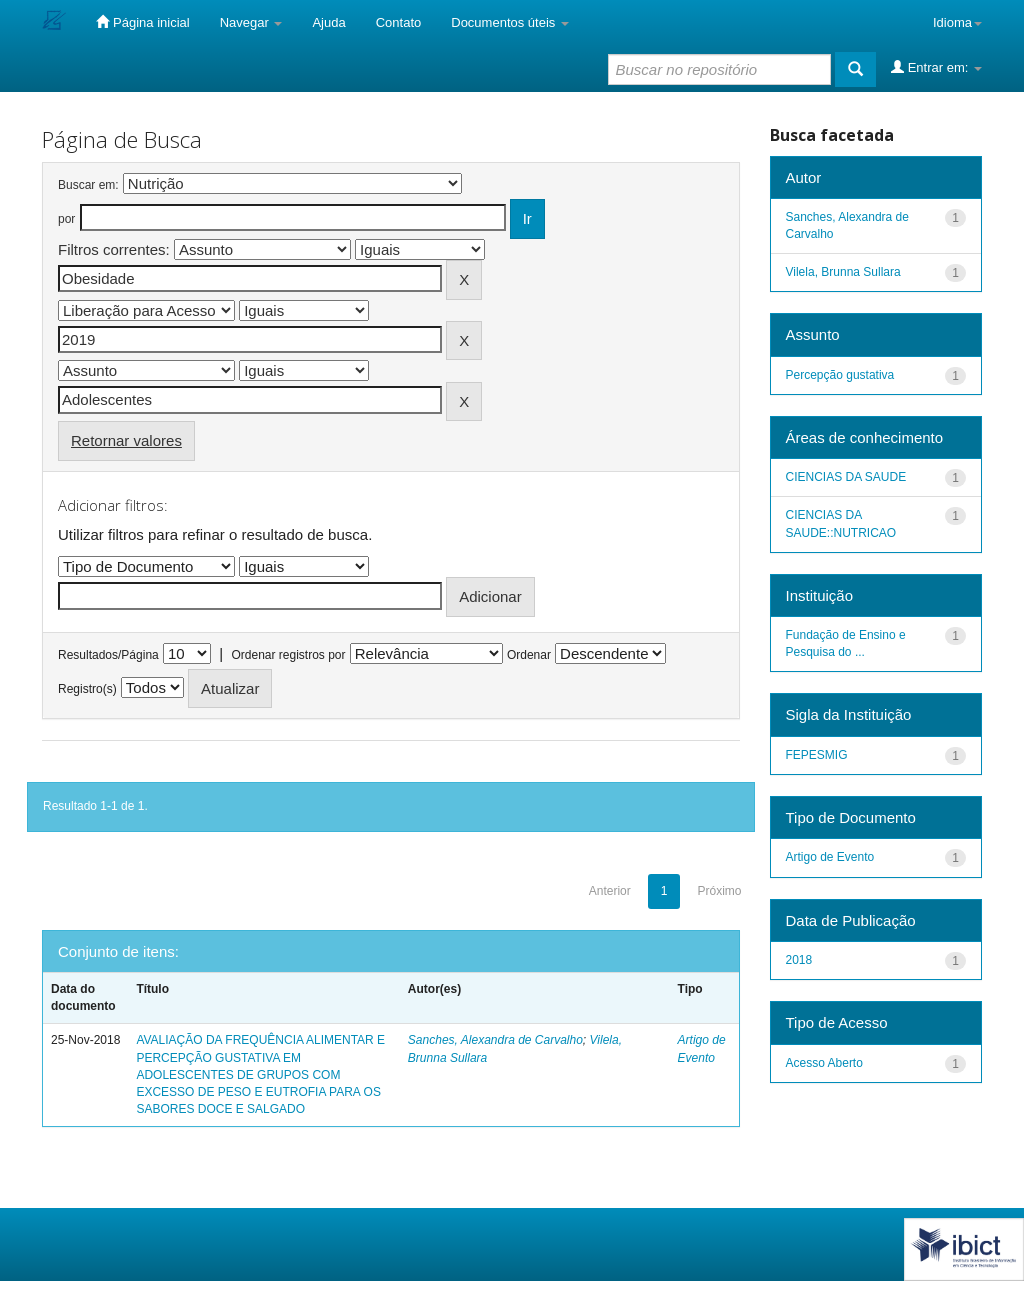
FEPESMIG (817, 755)
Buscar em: (88, 185)
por (66, 219)
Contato (399, 22)
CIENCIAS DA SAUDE (846, 477)
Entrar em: (936, 67)
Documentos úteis (510, 22)
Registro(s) (87, 689)
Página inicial (142, 22)
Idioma (957, 22)
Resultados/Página (108, 655)
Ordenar (529, 655)
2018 (799, 960)
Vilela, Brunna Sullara (843, 272)
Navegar (251, 22)
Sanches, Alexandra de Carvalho (495, 1040)
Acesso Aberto (824, 1063)
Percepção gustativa (840, 375)
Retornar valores (126, 440)
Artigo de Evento (830, 857)
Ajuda (328, 22)
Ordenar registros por (288, 655)
